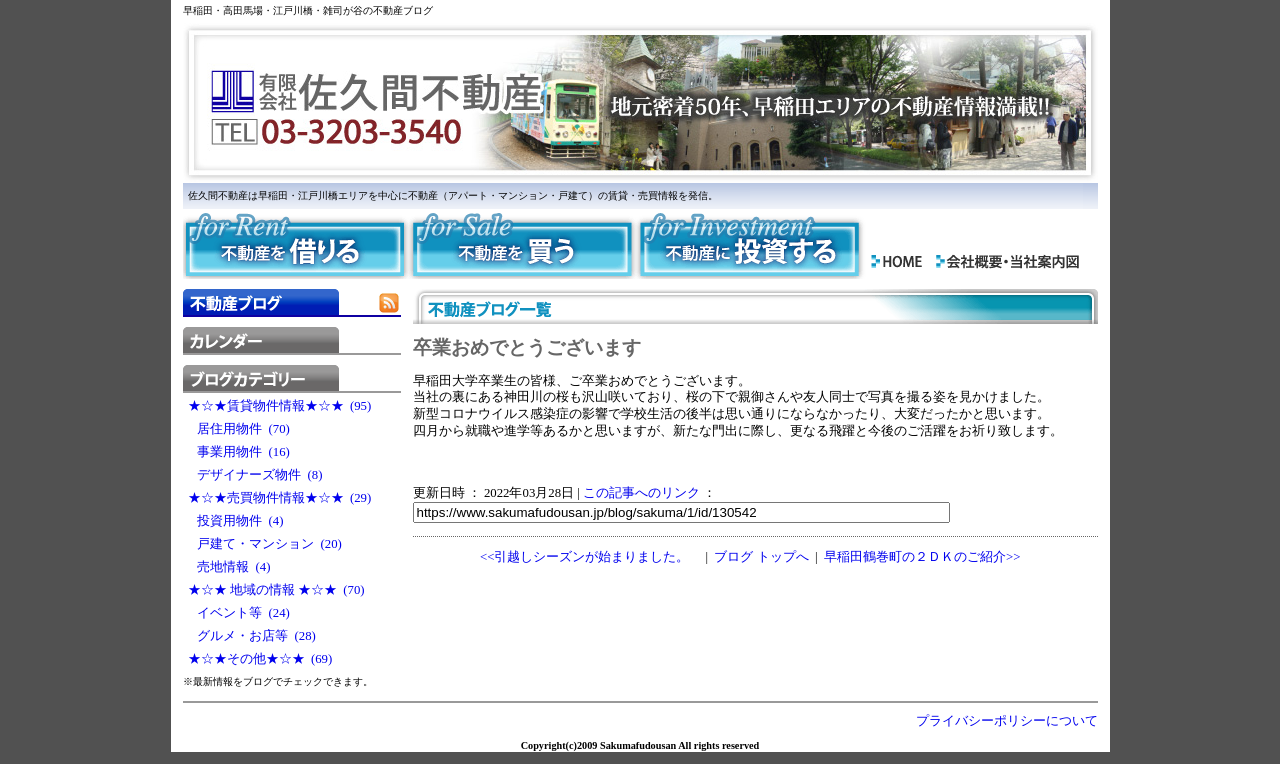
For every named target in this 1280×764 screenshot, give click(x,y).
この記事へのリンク (641, 493)
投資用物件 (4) (236, 521)
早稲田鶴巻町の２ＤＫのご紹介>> (922, 557)
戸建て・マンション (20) (265, 544)
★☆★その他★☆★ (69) (260, 659)
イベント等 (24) (239, 613)
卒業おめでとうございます (527, 347)
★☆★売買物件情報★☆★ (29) (280, 498)
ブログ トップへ (761, 557)
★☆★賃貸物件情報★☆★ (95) (280, 406)
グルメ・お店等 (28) (252, 636)
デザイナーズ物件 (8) (255, 475)
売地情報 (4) (229, 567)
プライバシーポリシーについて (1007, 721)
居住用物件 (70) (239, 429)
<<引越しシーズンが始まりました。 (584, 557)
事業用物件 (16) (239, 452)
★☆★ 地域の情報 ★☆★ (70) (276, 590)
